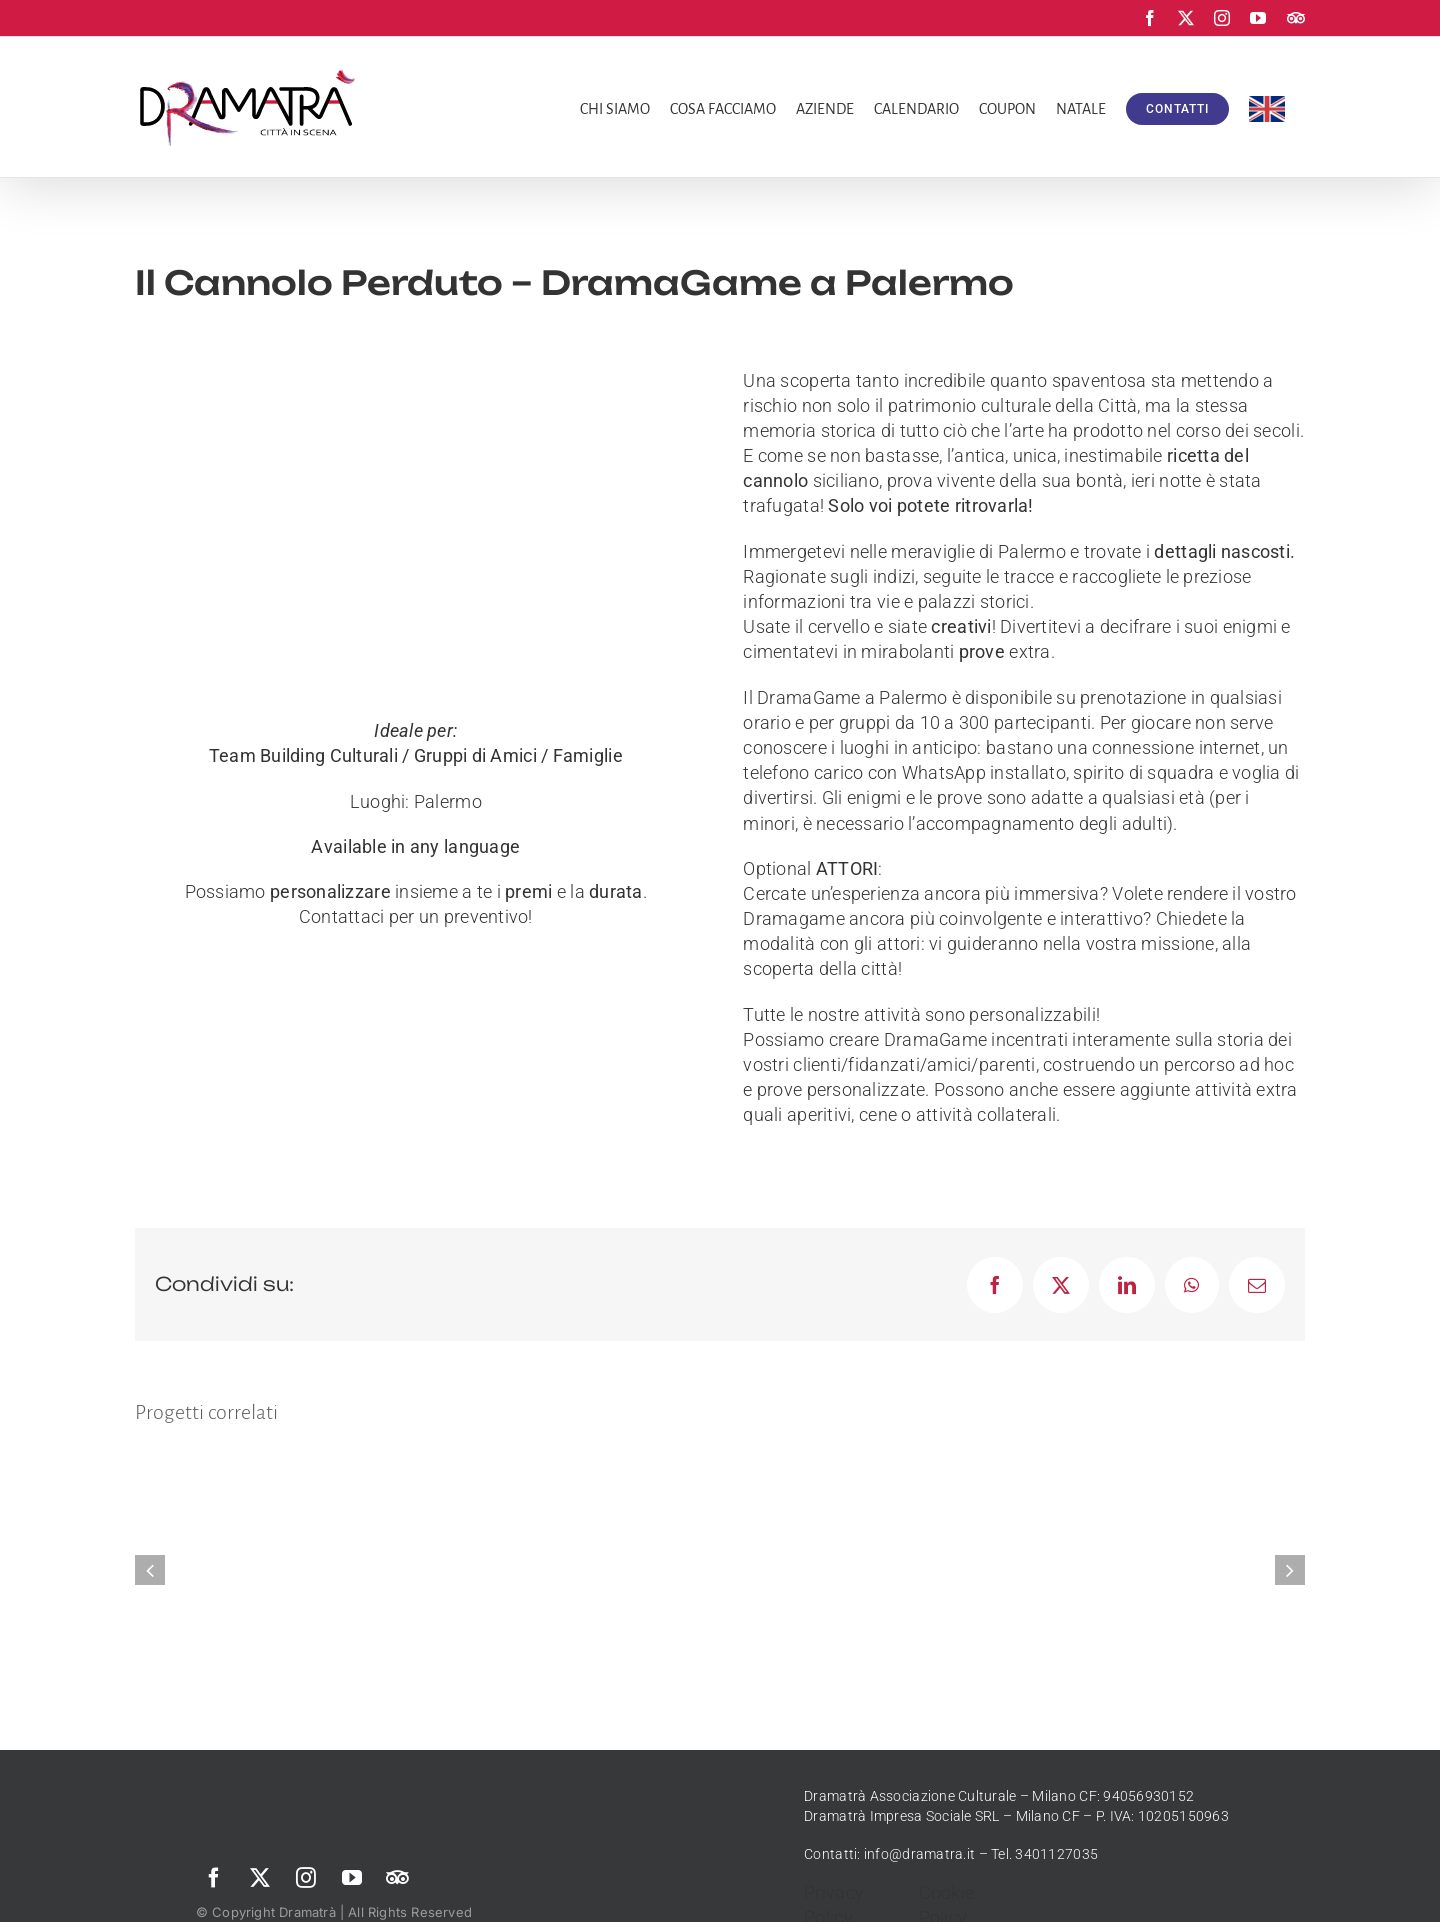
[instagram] (306, 1878)
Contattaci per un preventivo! (416, 916)
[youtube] (352, 1878)
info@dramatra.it (919, 1854)
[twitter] (260, 1878)
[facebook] (214, 1878)
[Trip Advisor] (398, 1878)
